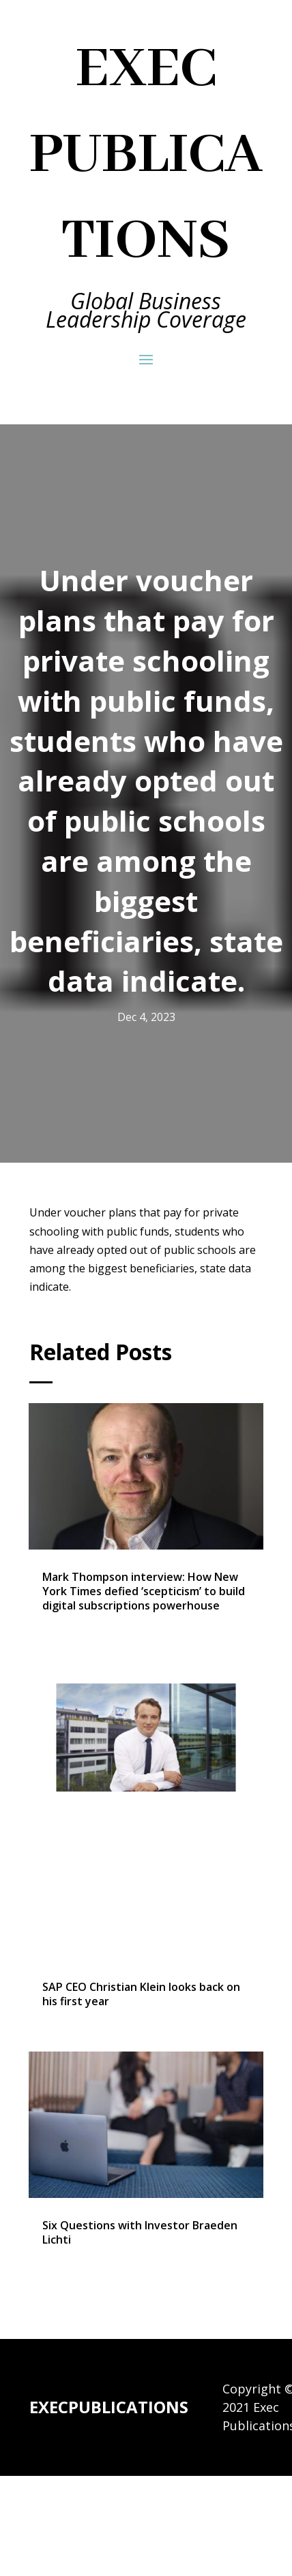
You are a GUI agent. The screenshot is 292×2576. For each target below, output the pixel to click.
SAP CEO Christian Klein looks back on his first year (141, 1994)
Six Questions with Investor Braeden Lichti (139, 2232)
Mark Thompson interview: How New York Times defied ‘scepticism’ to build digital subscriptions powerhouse (143, 1591)
